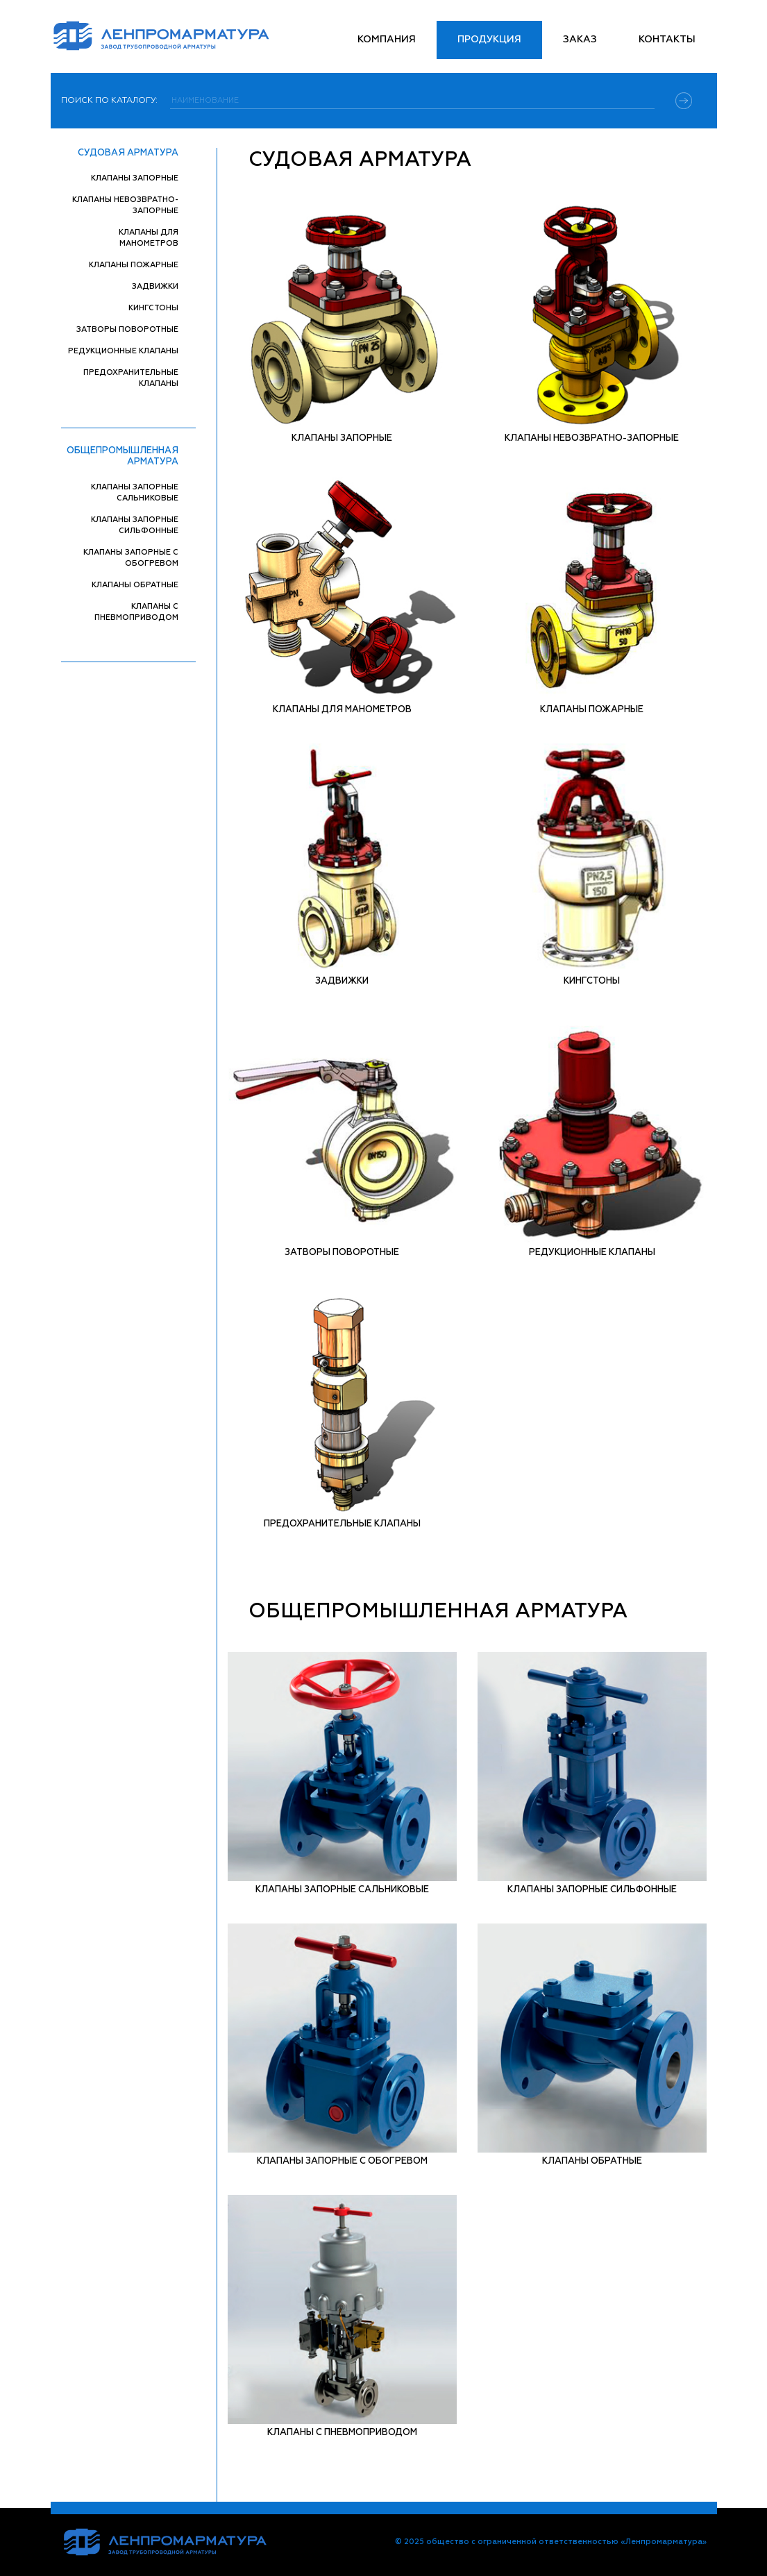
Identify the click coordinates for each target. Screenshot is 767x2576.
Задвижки (155, 286)
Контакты (667, 39)
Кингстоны (153, 308)
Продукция (489, 39)
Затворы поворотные (127, 329)
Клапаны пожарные (133, 265)
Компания (386, 39)
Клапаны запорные (134, 178)
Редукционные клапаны (123, 351)
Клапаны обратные (135, 585)
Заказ (580, 39)
